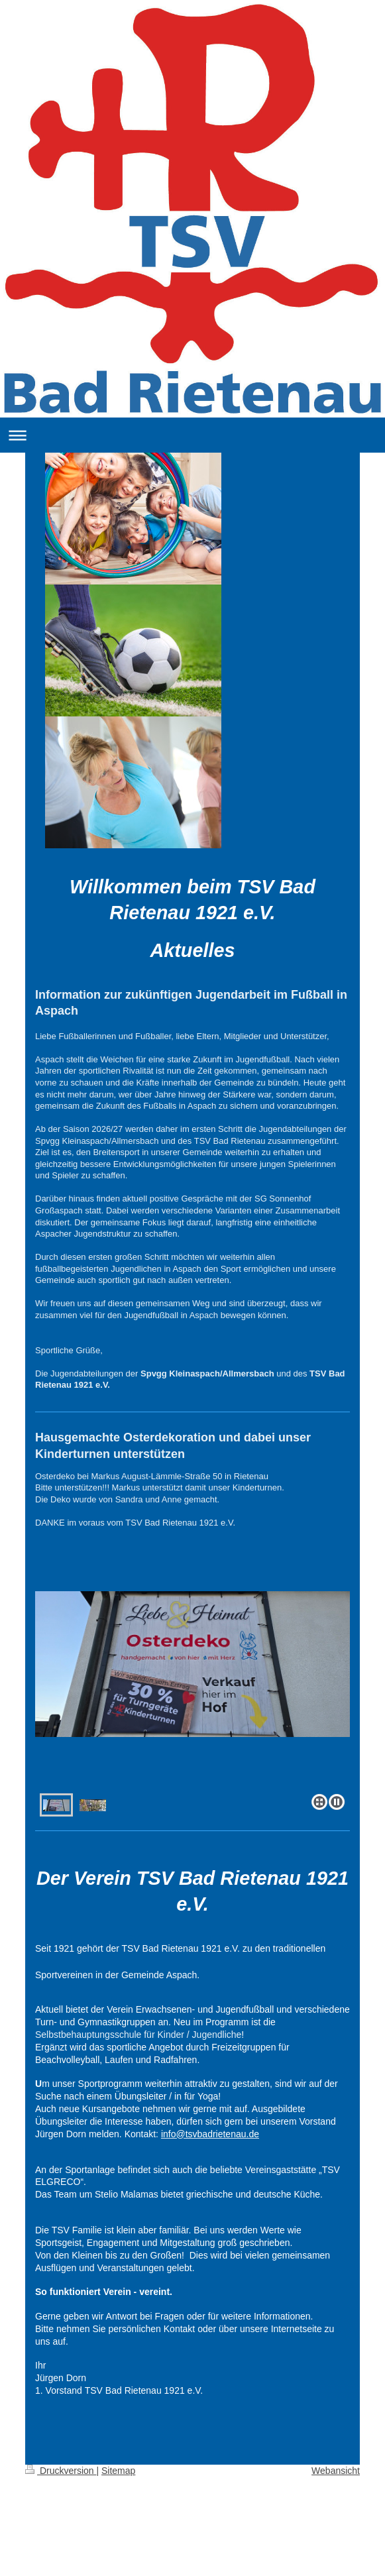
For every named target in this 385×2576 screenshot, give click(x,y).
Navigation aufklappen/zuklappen (192, 435)
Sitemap (118, 2470)
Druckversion (60, 2470)
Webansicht (335, 2470)
